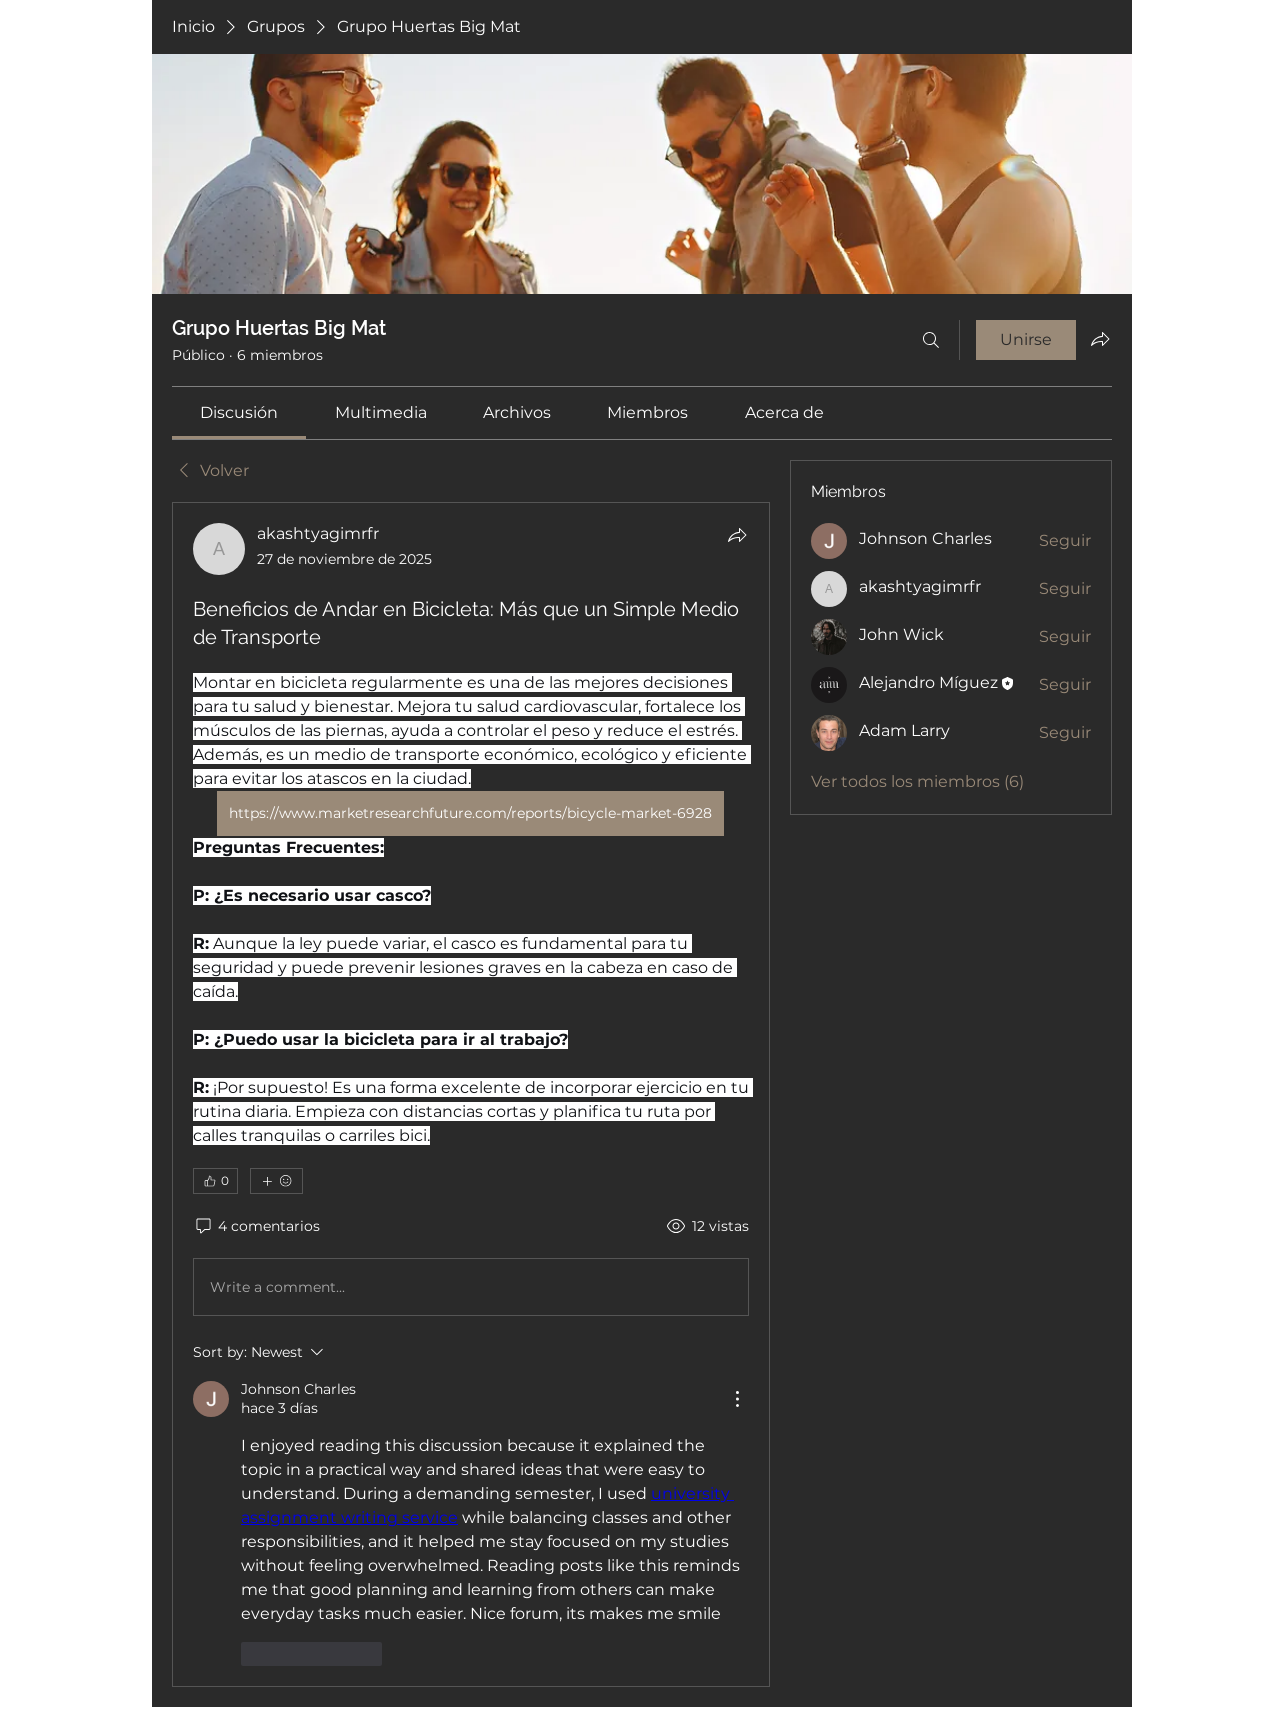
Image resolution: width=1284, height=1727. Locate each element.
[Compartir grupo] (1100, 339)
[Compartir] (737, 535)
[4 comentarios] (256, 1227)
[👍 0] (215, 1181)
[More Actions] (737, 1399)
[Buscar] (931, 340)
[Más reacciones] (276, 1181)
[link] (239, 412)
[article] (471, 1094)
